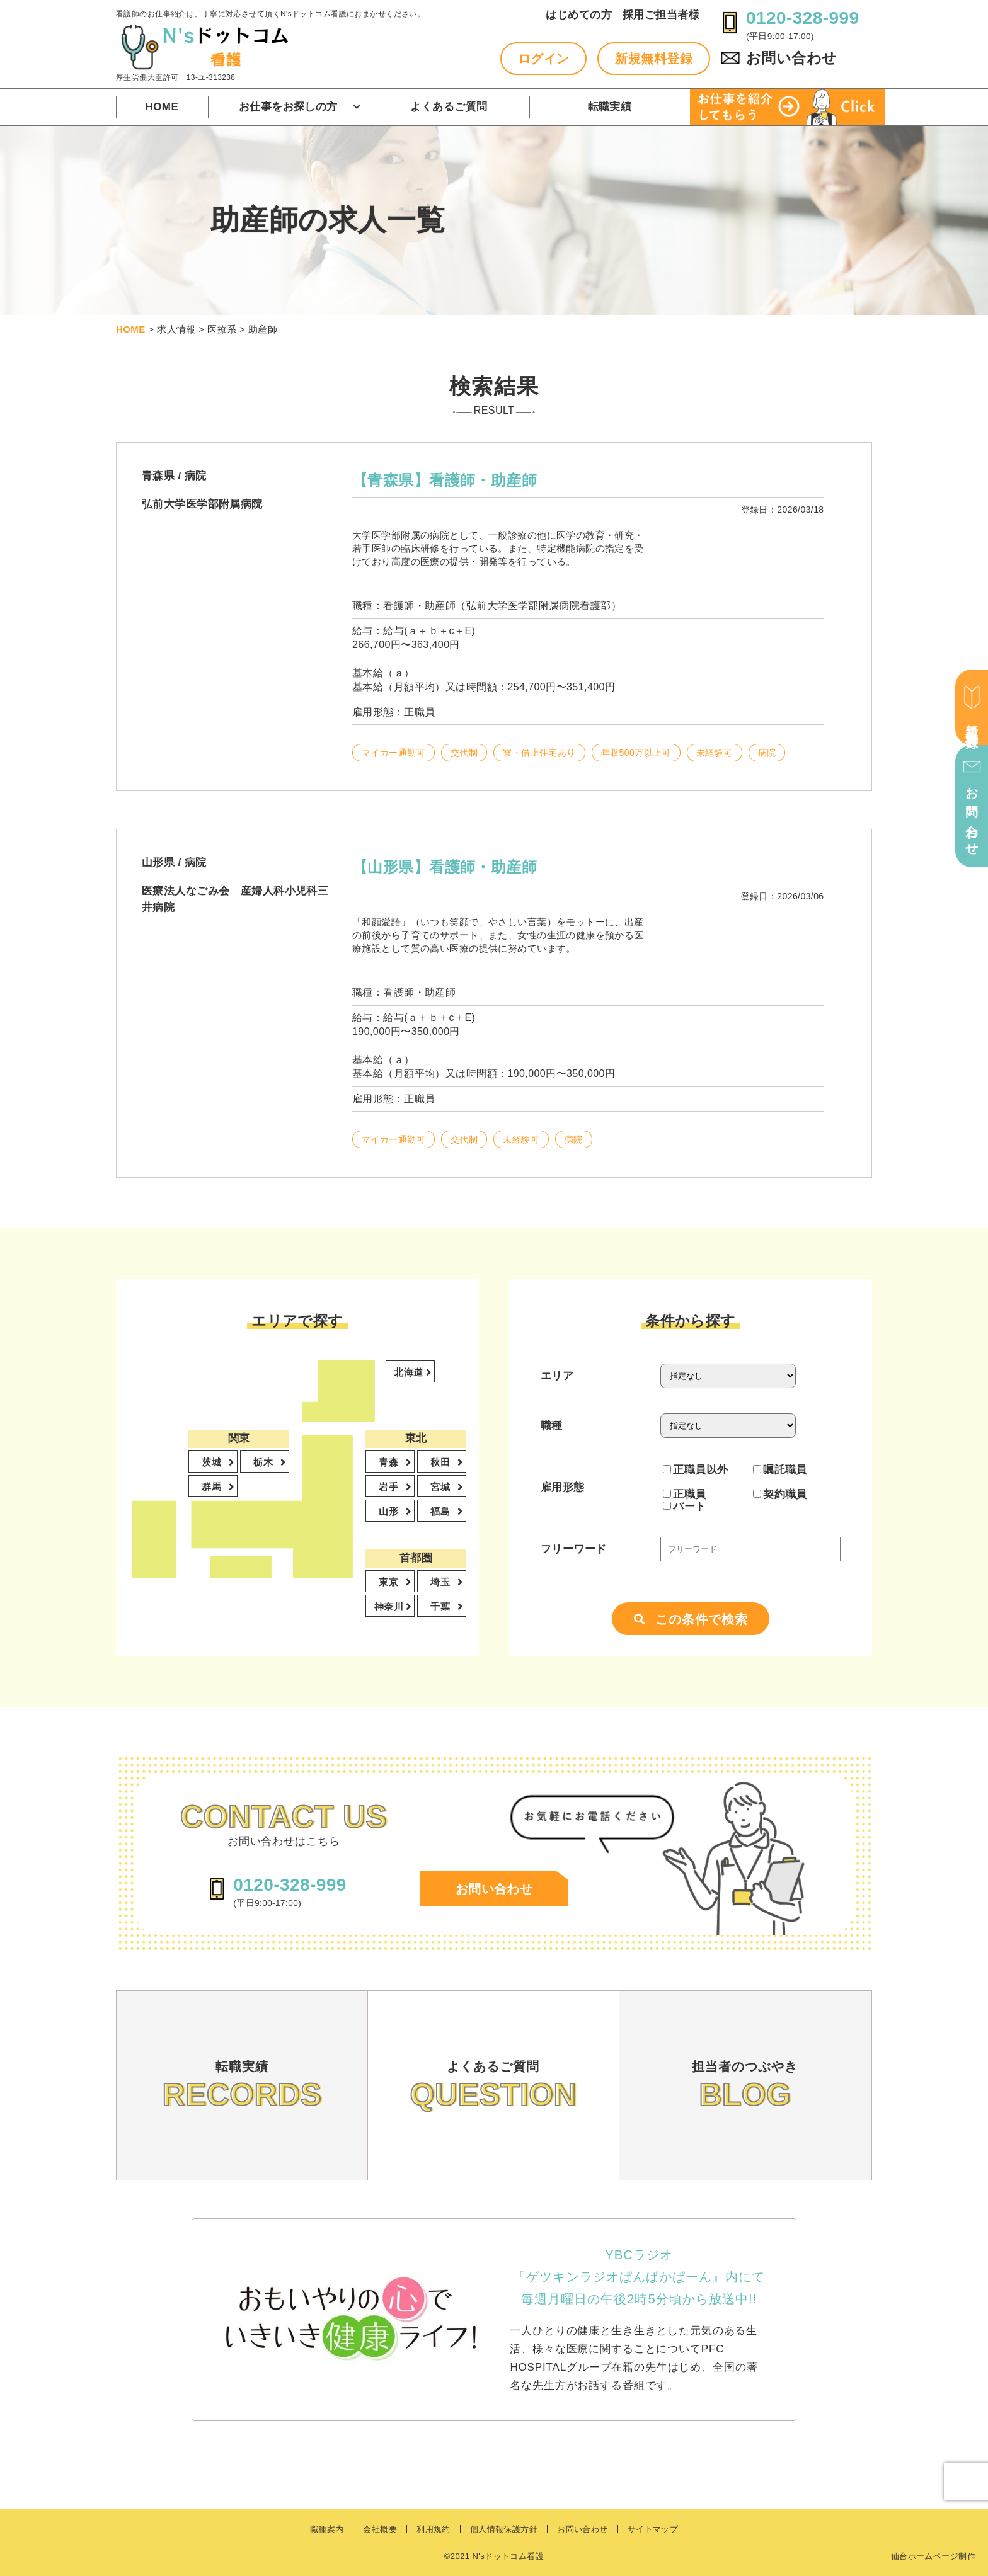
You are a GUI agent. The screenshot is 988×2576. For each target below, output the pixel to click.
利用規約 (433, 2529)
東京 (390, 1581)
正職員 (684, 1494)
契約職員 (780, 1494)
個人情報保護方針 (503, 2529)
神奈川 (390, 1606)
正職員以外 (695, 1469)
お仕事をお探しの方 (288, 107)
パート (684, 1506)
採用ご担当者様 (661, 14)
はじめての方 (579, 14)
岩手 (390, 1486)
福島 (441, 1511)
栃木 (264, 1462)
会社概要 (380, 2529)
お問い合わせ (791, 58)
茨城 (213, 1462)
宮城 (441, 1486)
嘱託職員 (780, 1469)
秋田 (441, 1462)
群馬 (213, 1486)
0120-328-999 (802, 18)
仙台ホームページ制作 (933, 2556)
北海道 (410, 1372)
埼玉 (441, 1581)
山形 (390, 1511)
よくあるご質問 (448, 107)
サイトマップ (653, 2529)
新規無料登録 (653, 59)
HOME (162, 107)
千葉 (441, 1606)
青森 (390, 1462)
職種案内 (327, 2529)
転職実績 (610, 107)
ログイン (544, 59)
